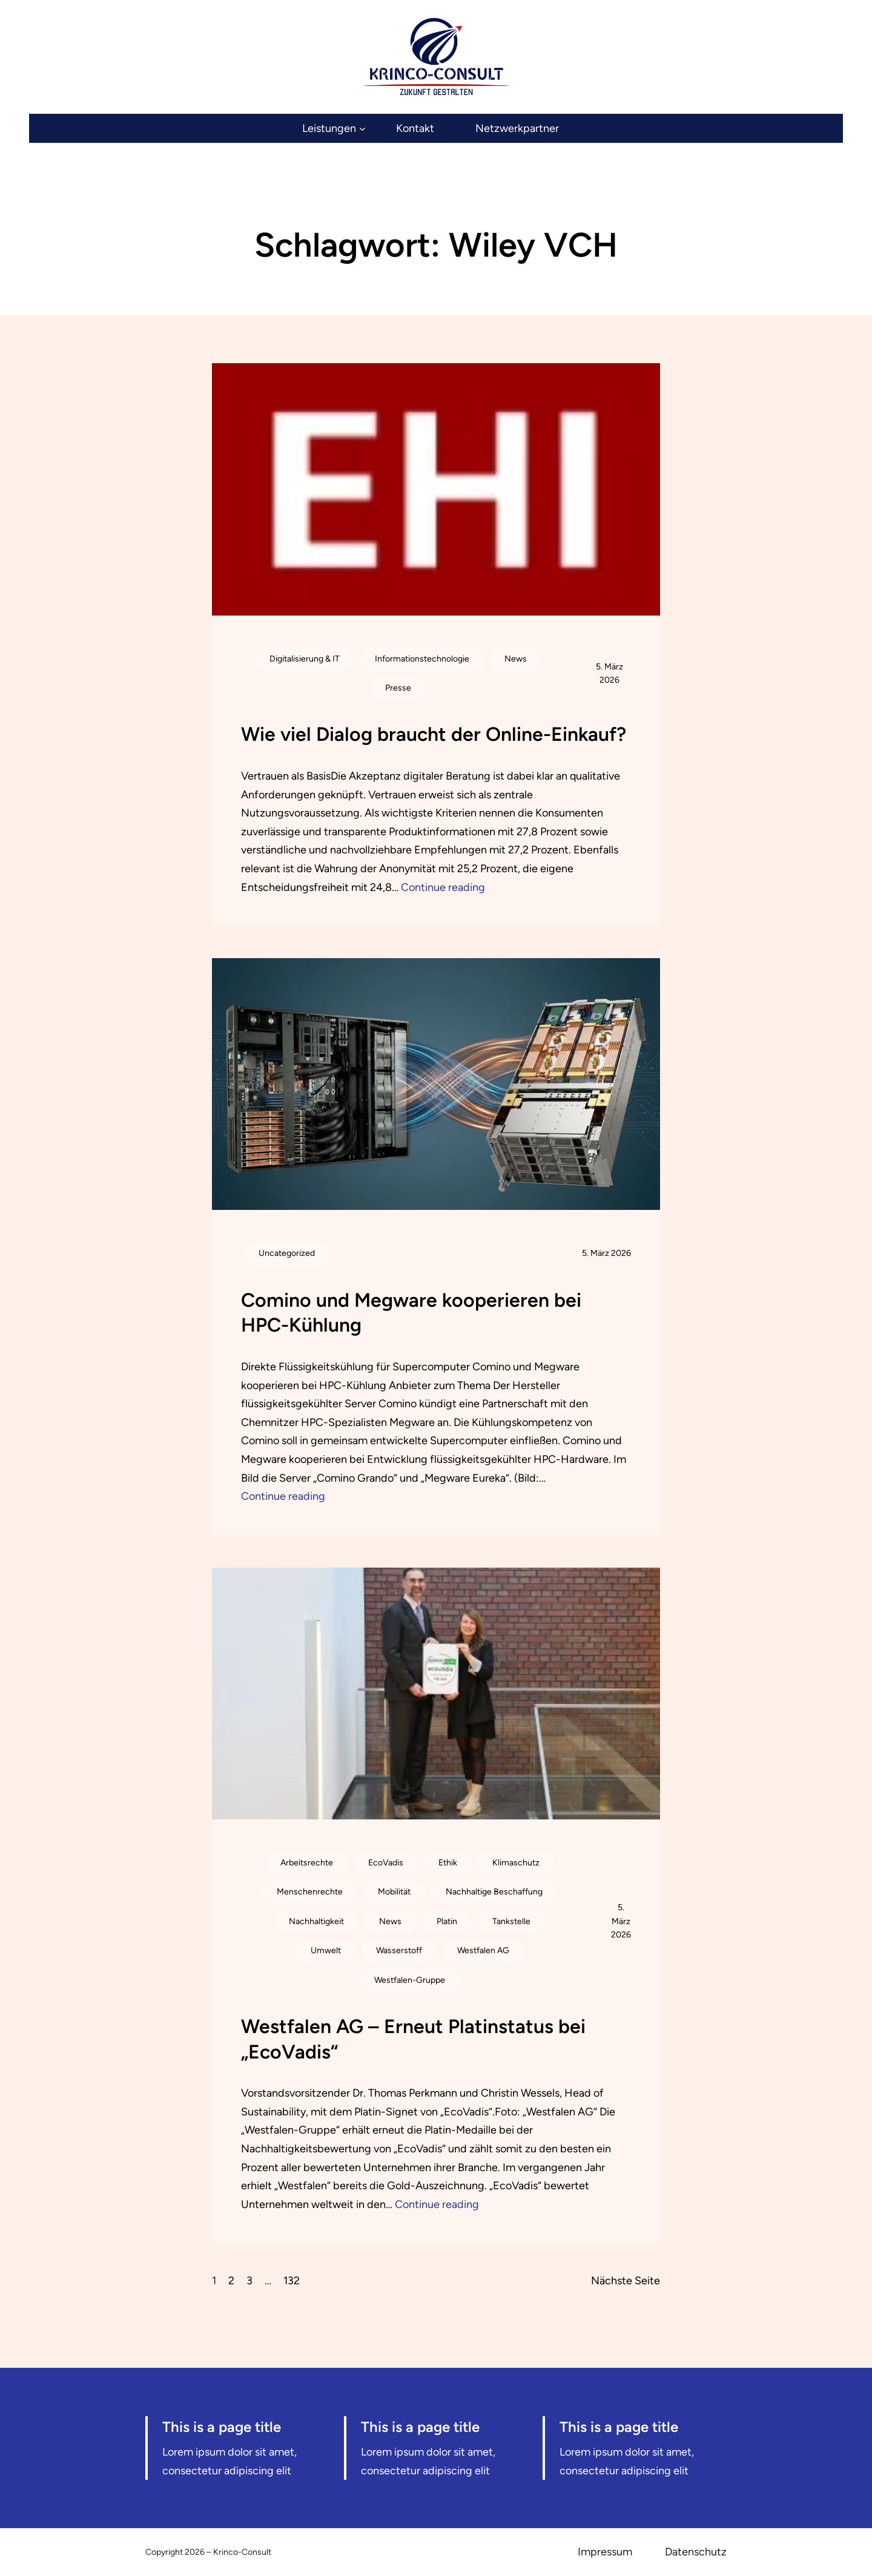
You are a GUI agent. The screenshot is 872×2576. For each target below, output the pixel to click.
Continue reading (443, 887)
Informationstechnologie (422, 659)
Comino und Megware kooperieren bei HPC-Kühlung (411, 1313)
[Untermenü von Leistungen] (333, 129)
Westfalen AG (483, 1950)
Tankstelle (511, 1921)
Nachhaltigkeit (316, 1921)
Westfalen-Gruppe (409, 1980)
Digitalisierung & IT (304, 659)
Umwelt (326, 1950)
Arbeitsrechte (306, 1863)
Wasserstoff (399, 1950)
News (515, 659)
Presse (398, 688)
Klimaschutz (516, 1863)
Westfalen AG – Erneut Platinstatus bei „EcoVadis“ (413, 2039)
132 (291, 2280)
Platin (447, 1921)
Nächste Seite (625, 2280)
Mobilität (394, 1892)
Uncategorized (287, 1253)
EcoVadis (385, 1863)
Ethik (447, 1863)
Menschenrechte (310, 1892)
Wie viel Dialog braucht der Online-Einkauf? (433, 734)
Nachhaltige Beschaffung (494, 1892)
